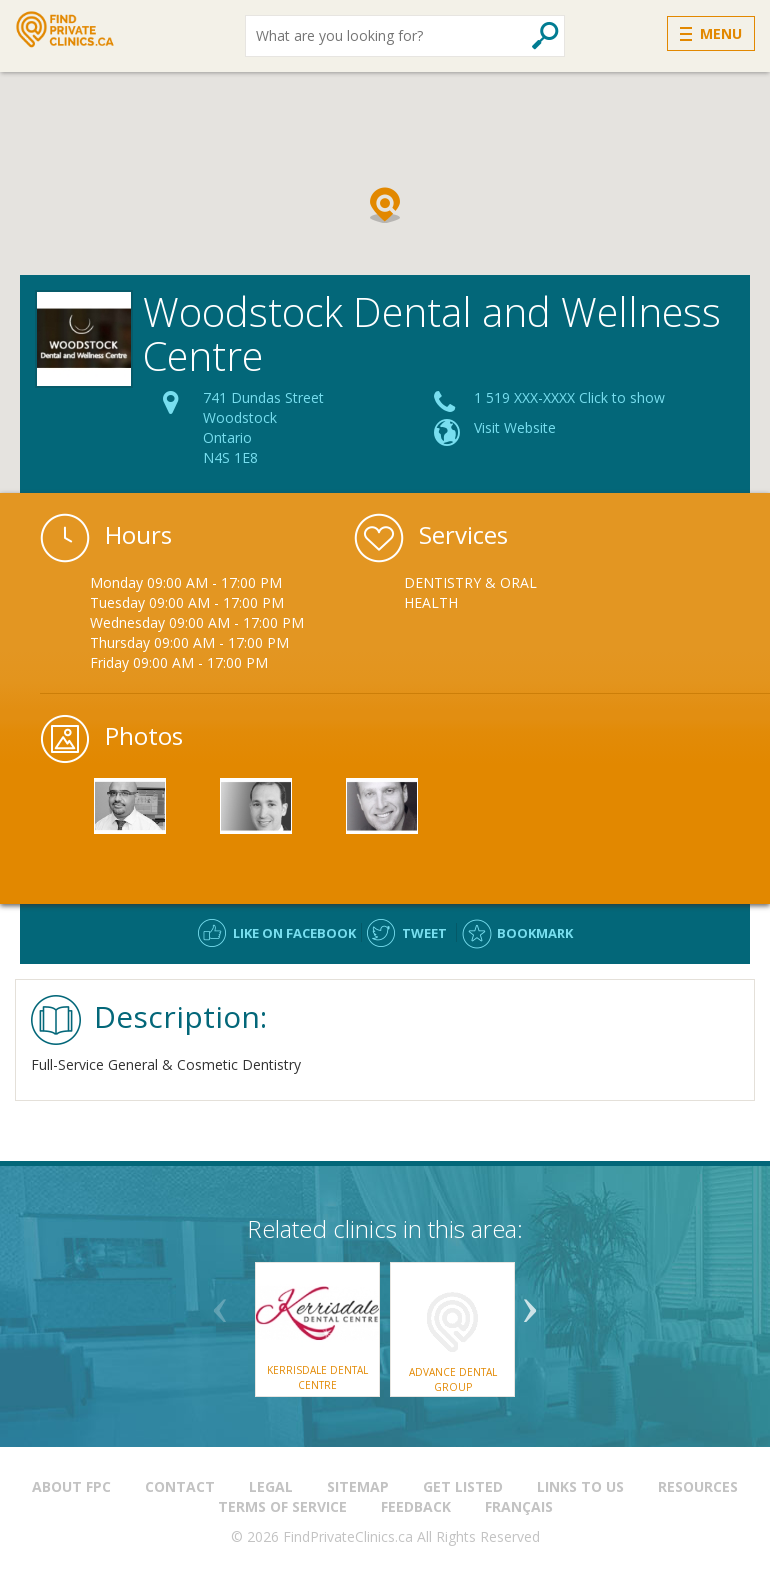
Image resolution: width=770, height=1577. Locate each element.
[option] (483, 593)
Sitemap (358, 1486)
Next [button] (530, 1303)
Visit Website (515, 427)
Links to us (580, 1486)
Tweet (424, 933)
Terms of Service (282, 1506)
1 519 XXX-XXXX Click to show (569, 397)
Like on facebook (294, 933)
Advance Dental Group (453, 1379)
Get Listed (463, 1486)
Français (519, 1506)
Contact (180, 1486)
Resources (698, 1486)
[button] (385, 205)
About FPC (71, 1486)
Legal (271, 1486)
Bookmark (535, 933)
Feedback (416, 1506)
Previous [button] (220, 1303)
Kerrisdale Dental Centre (317, 1377)
